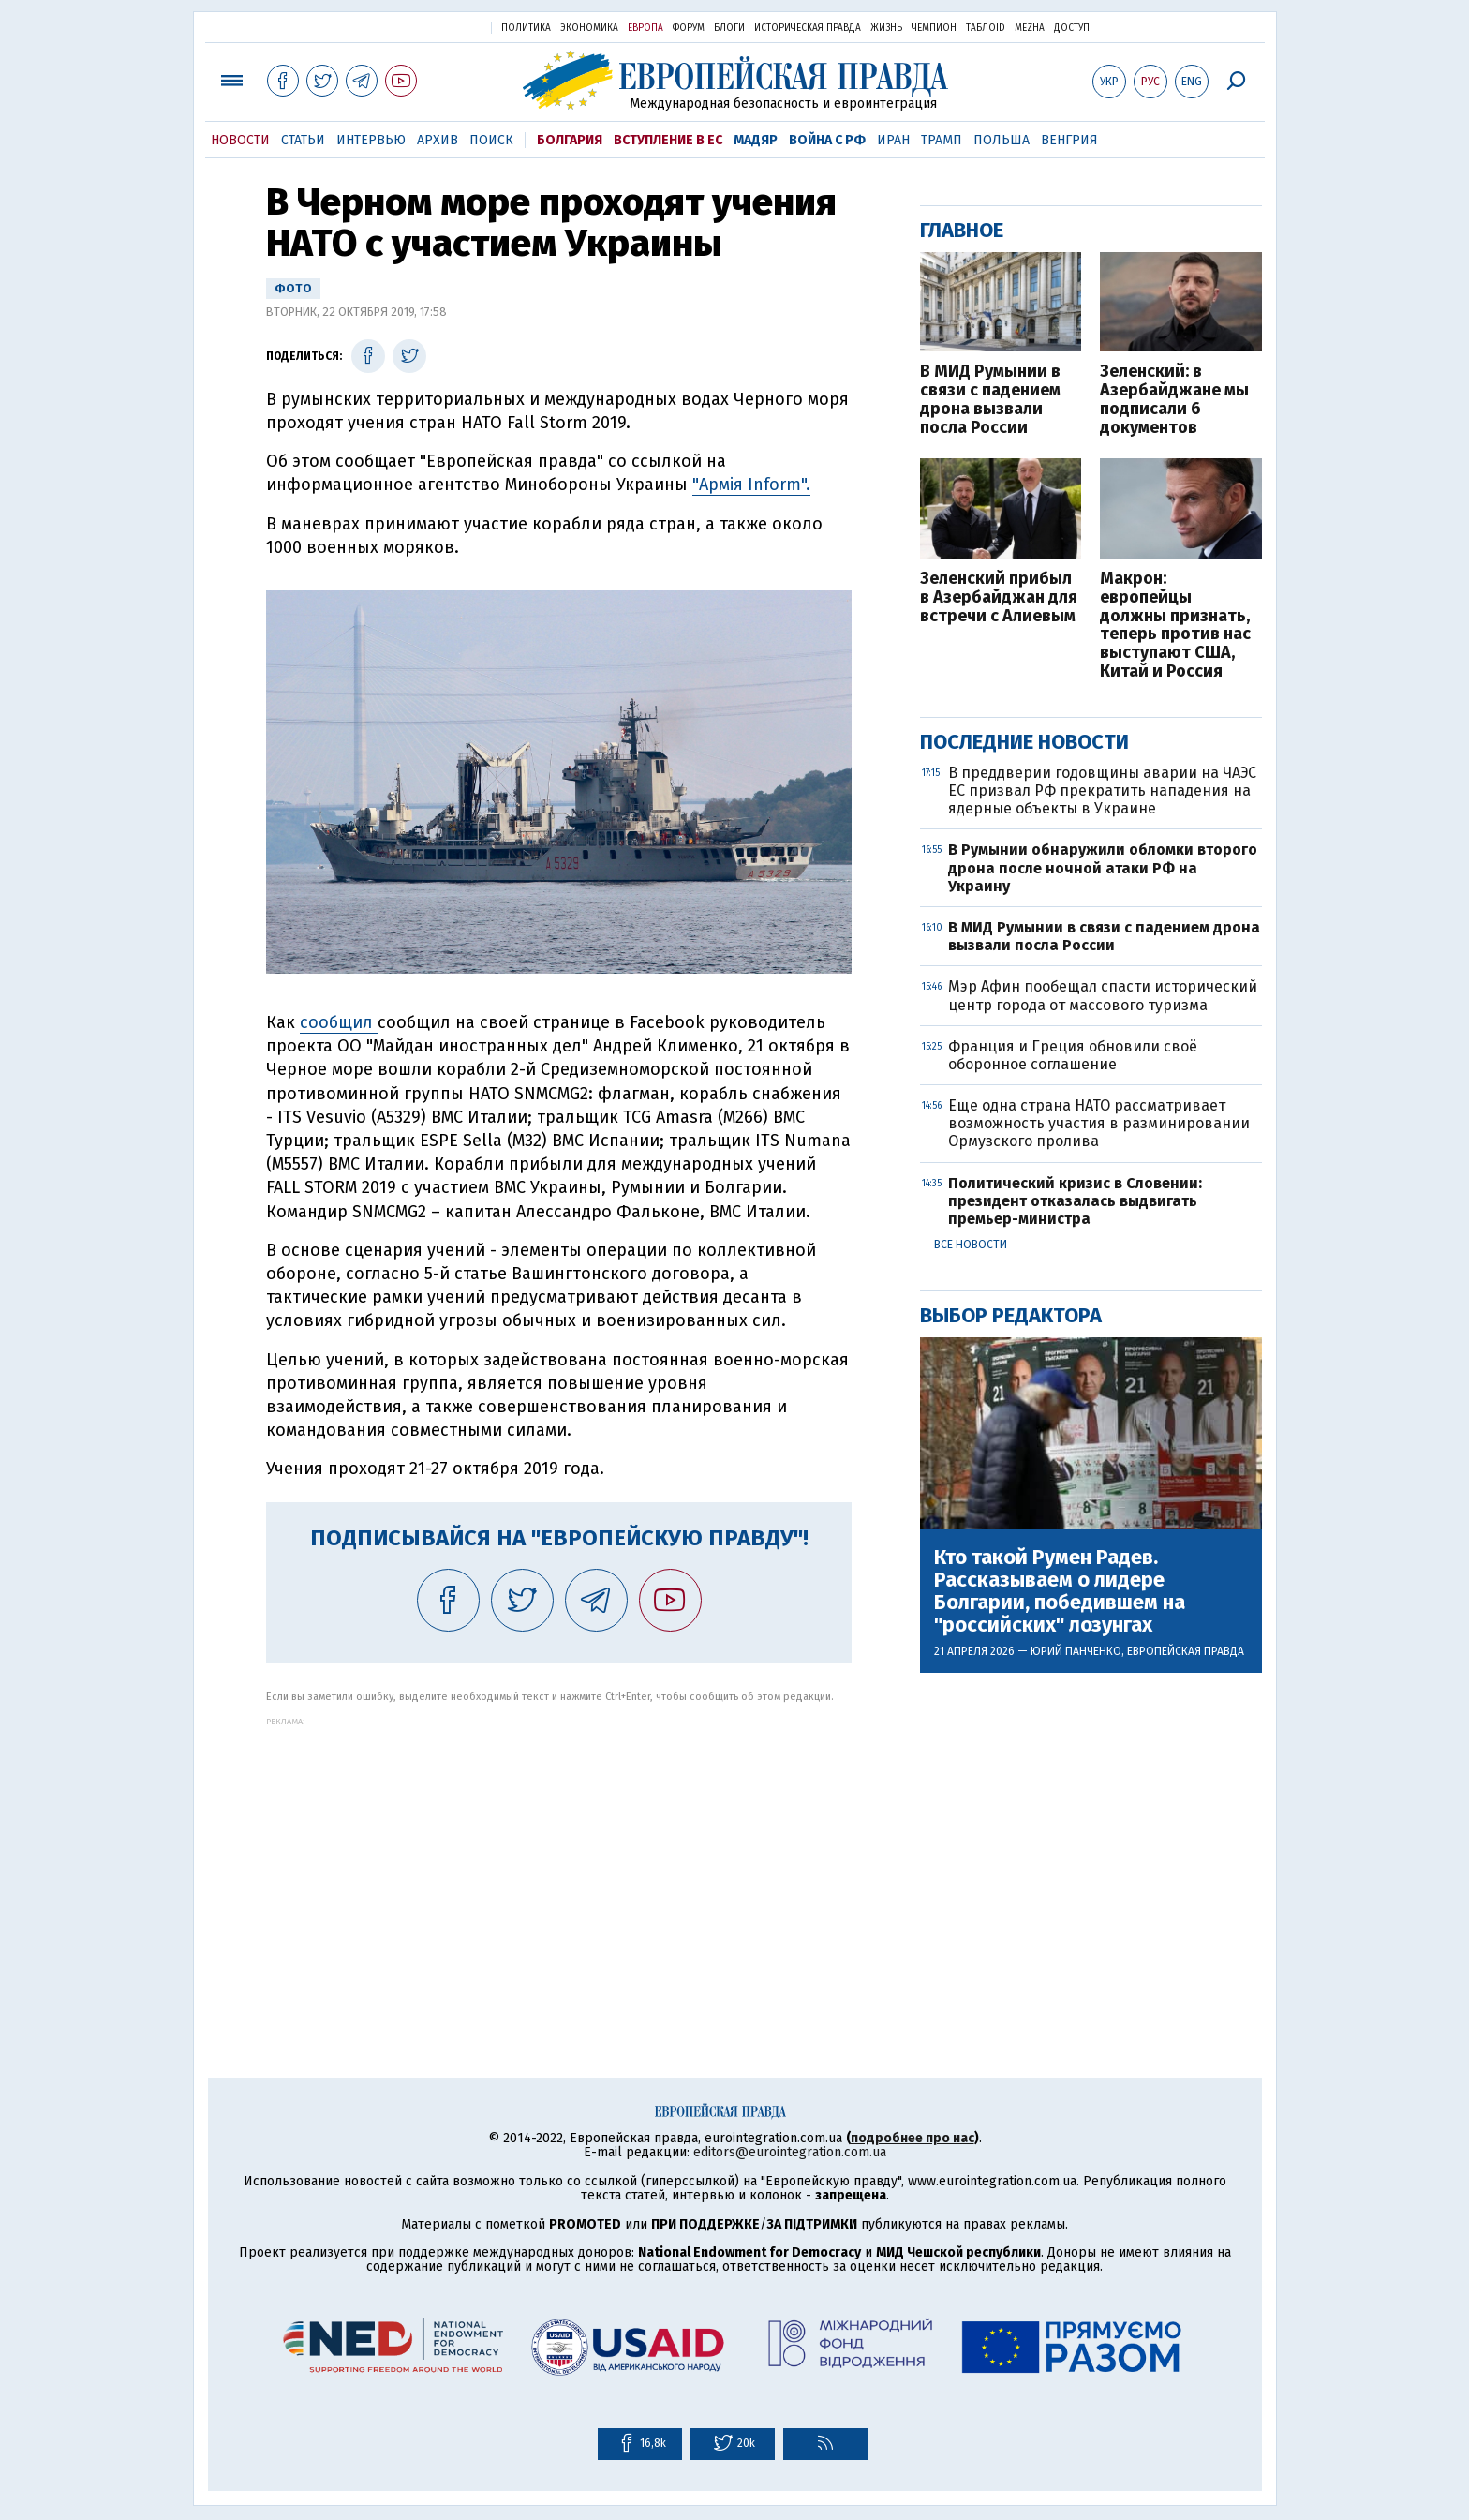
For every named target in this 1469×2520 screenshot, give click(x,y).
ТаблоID (985, 28)
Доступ (1072, 28)
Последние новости (1024, 741)
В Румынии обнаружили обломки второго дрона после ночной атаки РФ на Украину (1102, 867)
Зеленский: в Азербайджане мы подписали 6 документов (1174, 400)
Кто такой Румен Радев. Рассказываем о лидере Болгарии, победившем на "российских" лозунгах (1059, 1591)
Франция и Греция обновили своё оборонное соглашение (1072, 1055)
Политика (526, 28)
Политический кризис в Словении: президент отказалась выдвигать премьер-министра (1075, 1201)
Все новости (970, 1244)
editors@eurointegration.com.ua (789, 2152)
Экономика (589, 28)
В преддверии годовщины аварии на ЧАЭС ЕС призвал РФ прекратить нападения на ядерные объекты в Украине (1102, 790)
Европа (645, 28)
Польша (1001, 140)
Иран (893, 140)
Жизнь (886, 28)
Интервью (371, 140)
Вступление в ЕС (668, 140)
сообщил (339, 1022)
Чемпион (934, 28)
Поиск (491, 140)
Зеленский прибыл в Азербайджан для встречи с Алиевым (998, 597)
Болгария (569, 140)
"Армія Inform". (751, 484)
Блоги (729, 28)
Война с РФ (827, 140)
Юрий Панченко (1076, 1651)
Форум (689, 28)
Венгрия (1069, 140)
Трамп (941, 140)
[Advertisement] (559, 1857)
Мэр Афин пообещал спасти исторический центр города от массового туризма (1102, 995)
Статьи (303, 140)
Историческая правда (807, 28)
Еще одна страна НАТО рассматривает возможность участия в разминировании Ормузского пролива (1099, 1123)
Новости (240, 140)
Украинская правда (430, 27)
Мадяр (756, 140)
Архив (437, 140)
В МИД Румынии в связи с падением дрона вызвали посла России (990, 400)
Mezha (1030, 28)
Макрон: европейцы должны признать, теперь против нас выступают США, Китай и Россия (1175, 625)
